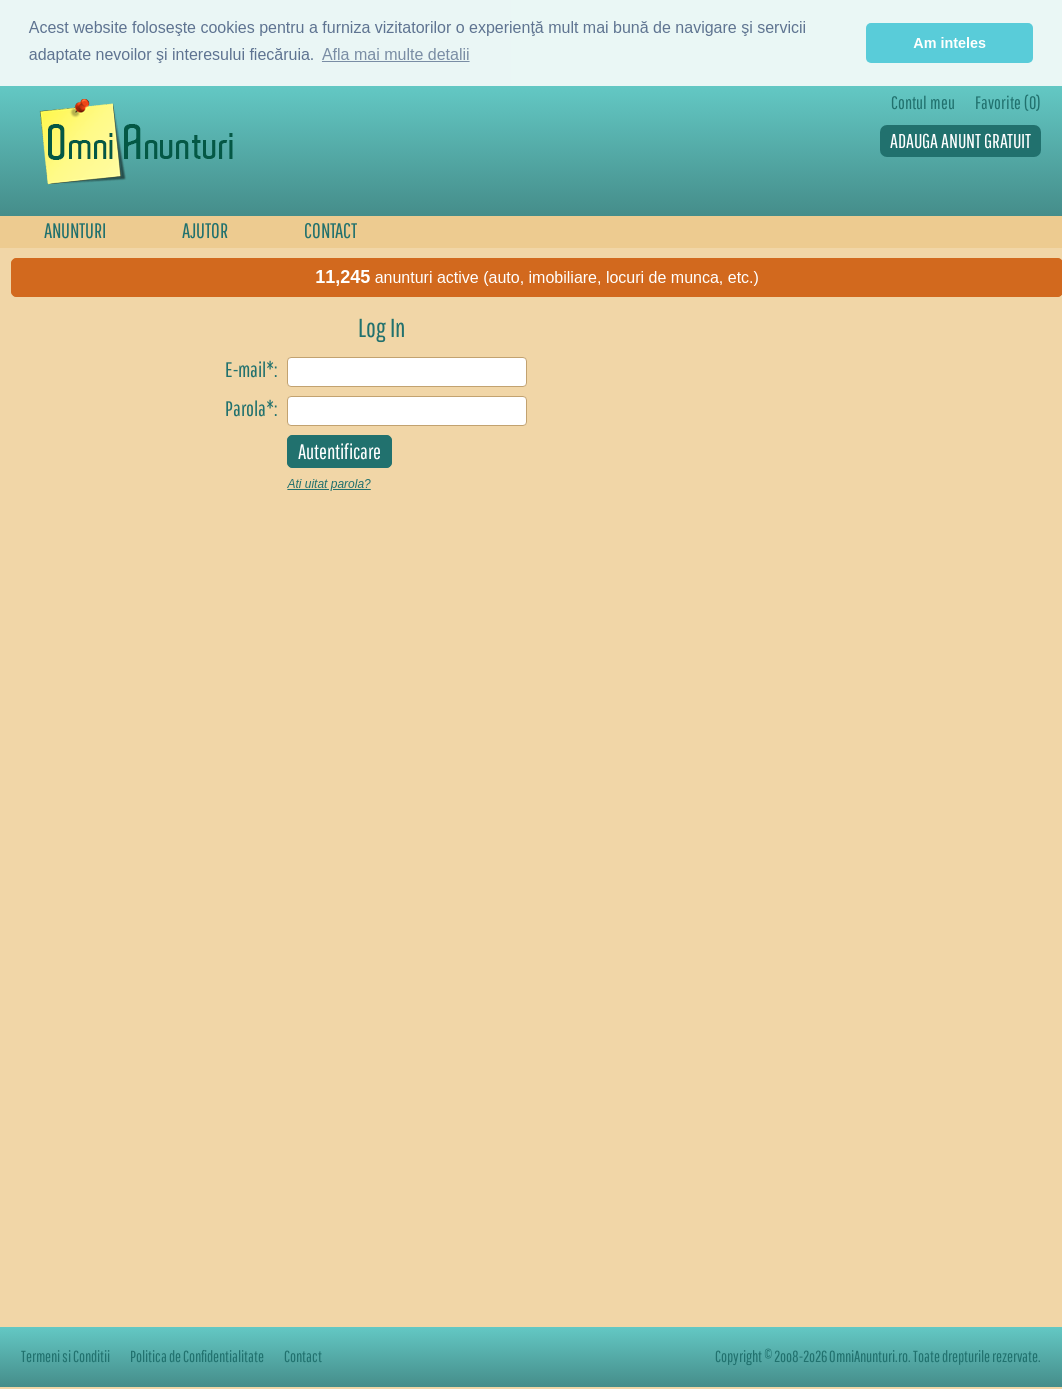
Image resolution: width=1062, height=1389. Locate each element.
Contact (303, 1356)
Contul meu (923, 102)
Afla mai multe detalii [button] (396, 54)
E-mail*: (251, 369)
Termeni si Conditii (65, 1356)
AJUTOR (205, 230)
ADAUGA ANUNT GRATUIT (960, 140)
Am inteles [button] (949, 43)
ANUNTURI (75, 230)
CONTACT (330, 230)
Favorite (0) (1008, 102)
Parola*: (251, 408)
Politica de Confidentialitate (197, 1356)
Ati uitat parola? (328, 484)
